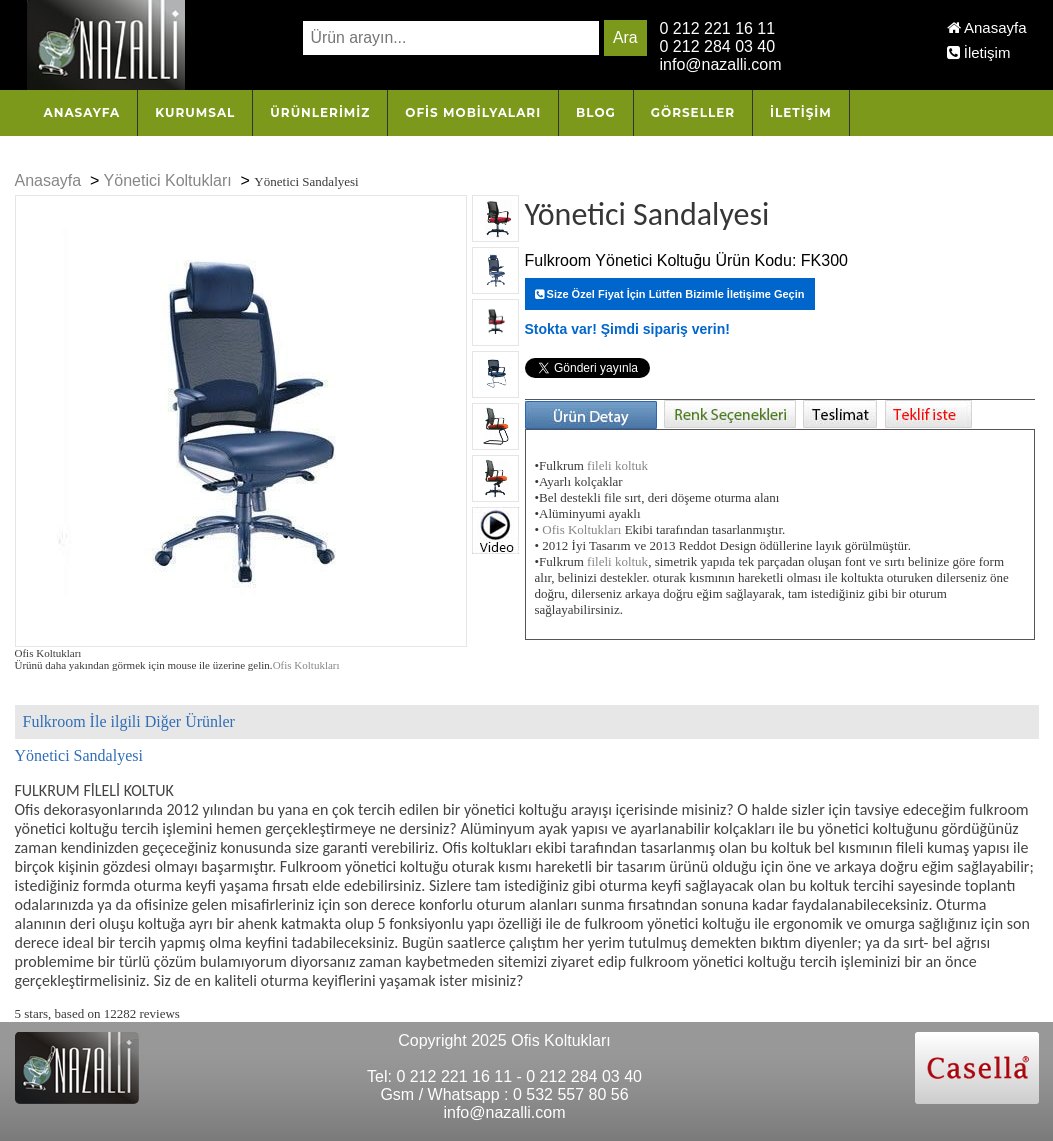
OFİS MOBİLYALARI (473, 112)
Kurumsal (195, 112)
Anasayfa (987, 27)
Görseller (693, 112)
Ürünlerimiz (320, 112)
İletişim (979, 52)
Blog (596, 112)
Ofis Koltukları (306, 665)
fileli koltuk (617, 465)
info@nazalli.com (721, 64)
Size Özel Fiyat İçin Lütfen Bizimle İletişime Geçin (670, 294)
